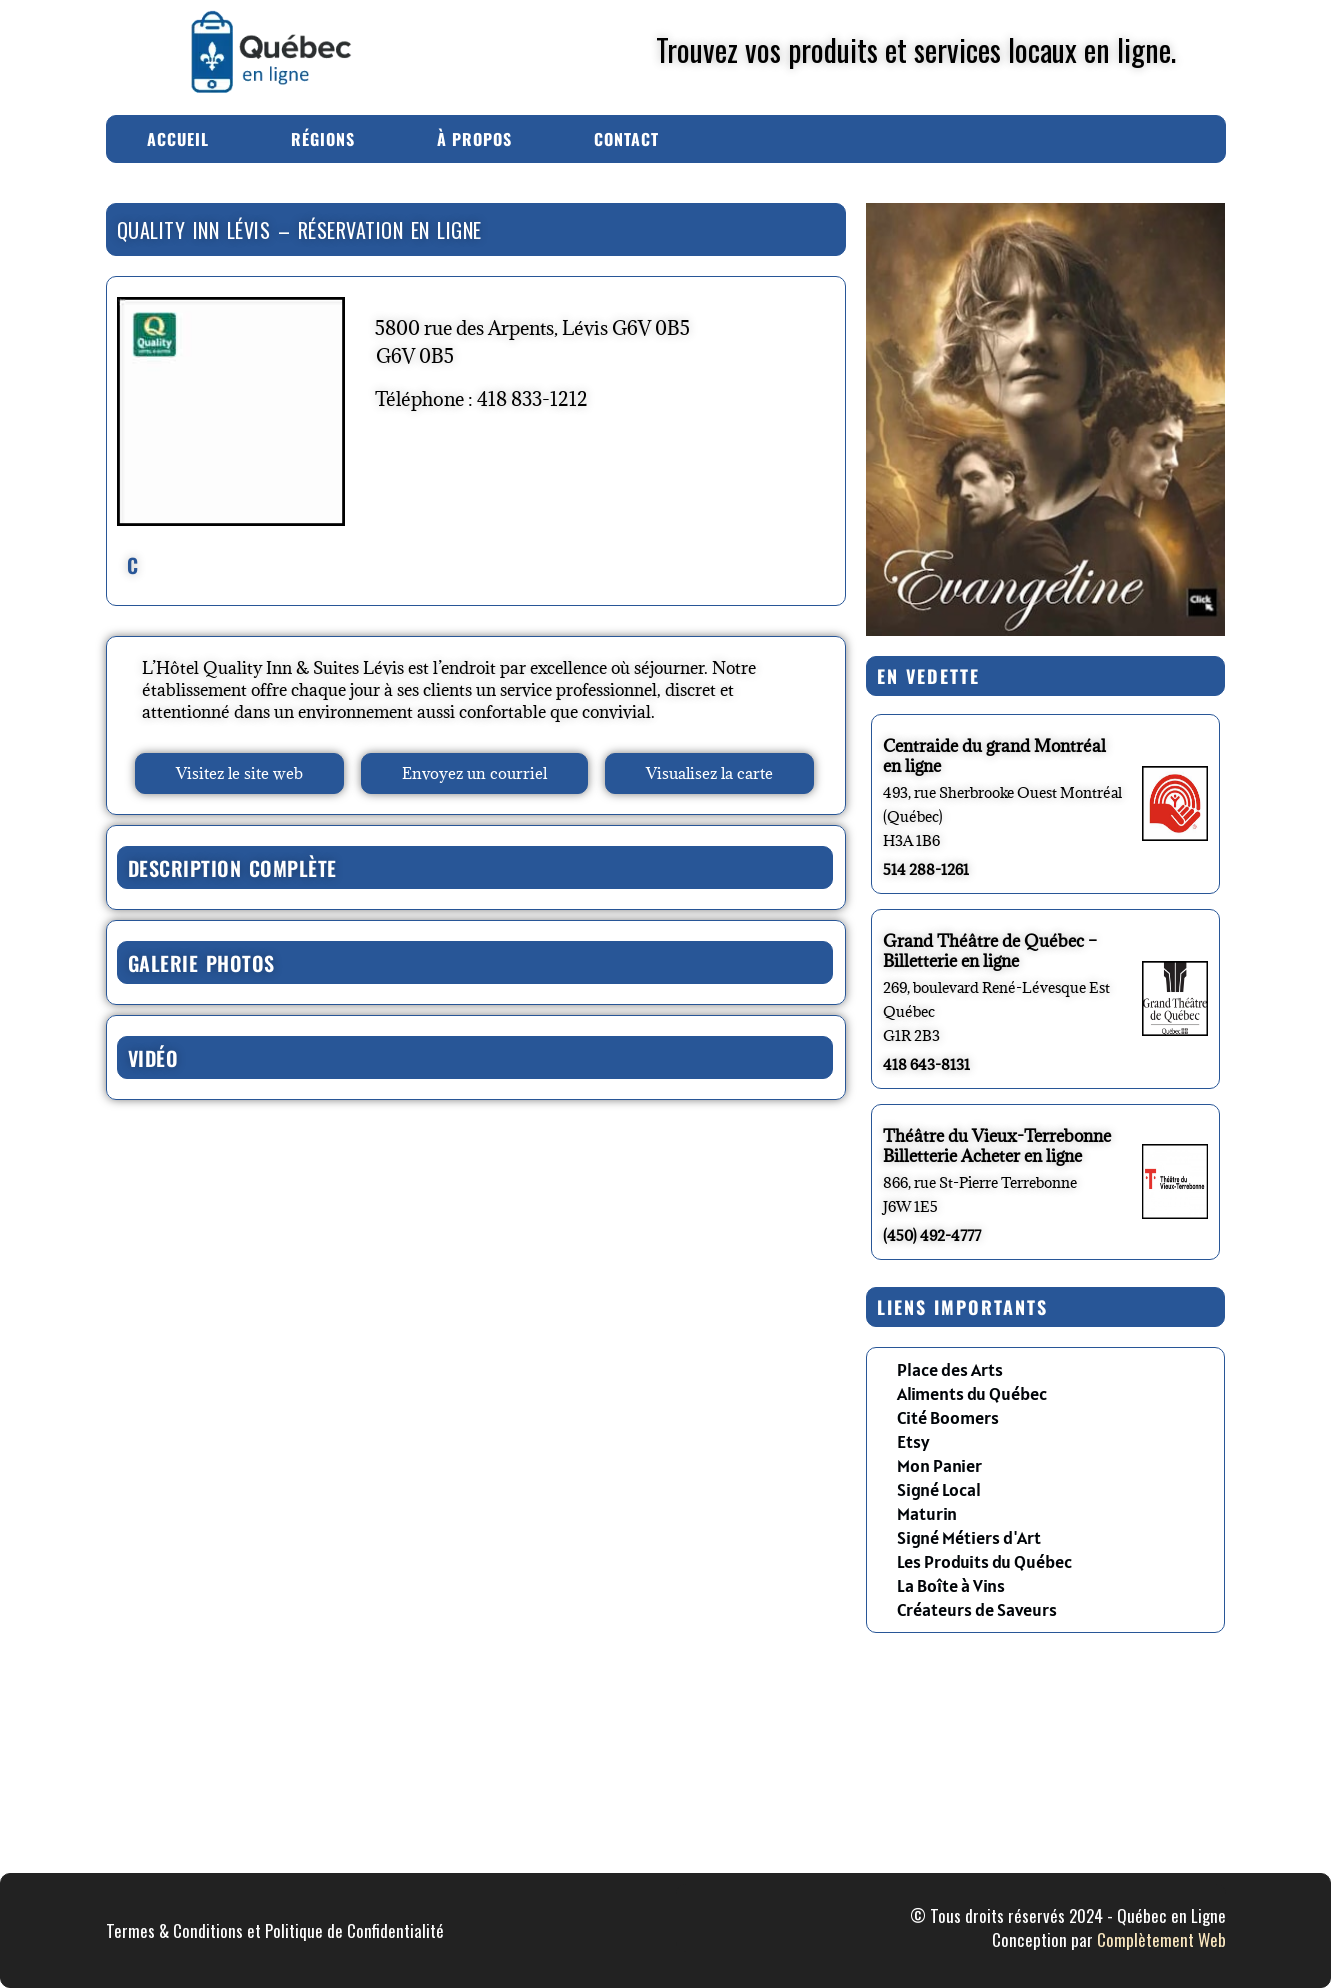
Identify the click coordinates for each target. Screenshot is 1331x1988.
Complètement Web (1161, 1939)
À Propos (474, 139)
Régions (323, 139)
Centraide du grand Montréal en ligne (994, 756)
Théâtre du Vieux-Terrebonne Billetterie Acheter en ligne (997, 1146)
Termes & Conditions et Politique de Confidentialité (275, 1930)
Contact (626, 139)
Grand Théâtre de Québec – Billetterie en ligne (990, 951)
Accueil (178, 139)
